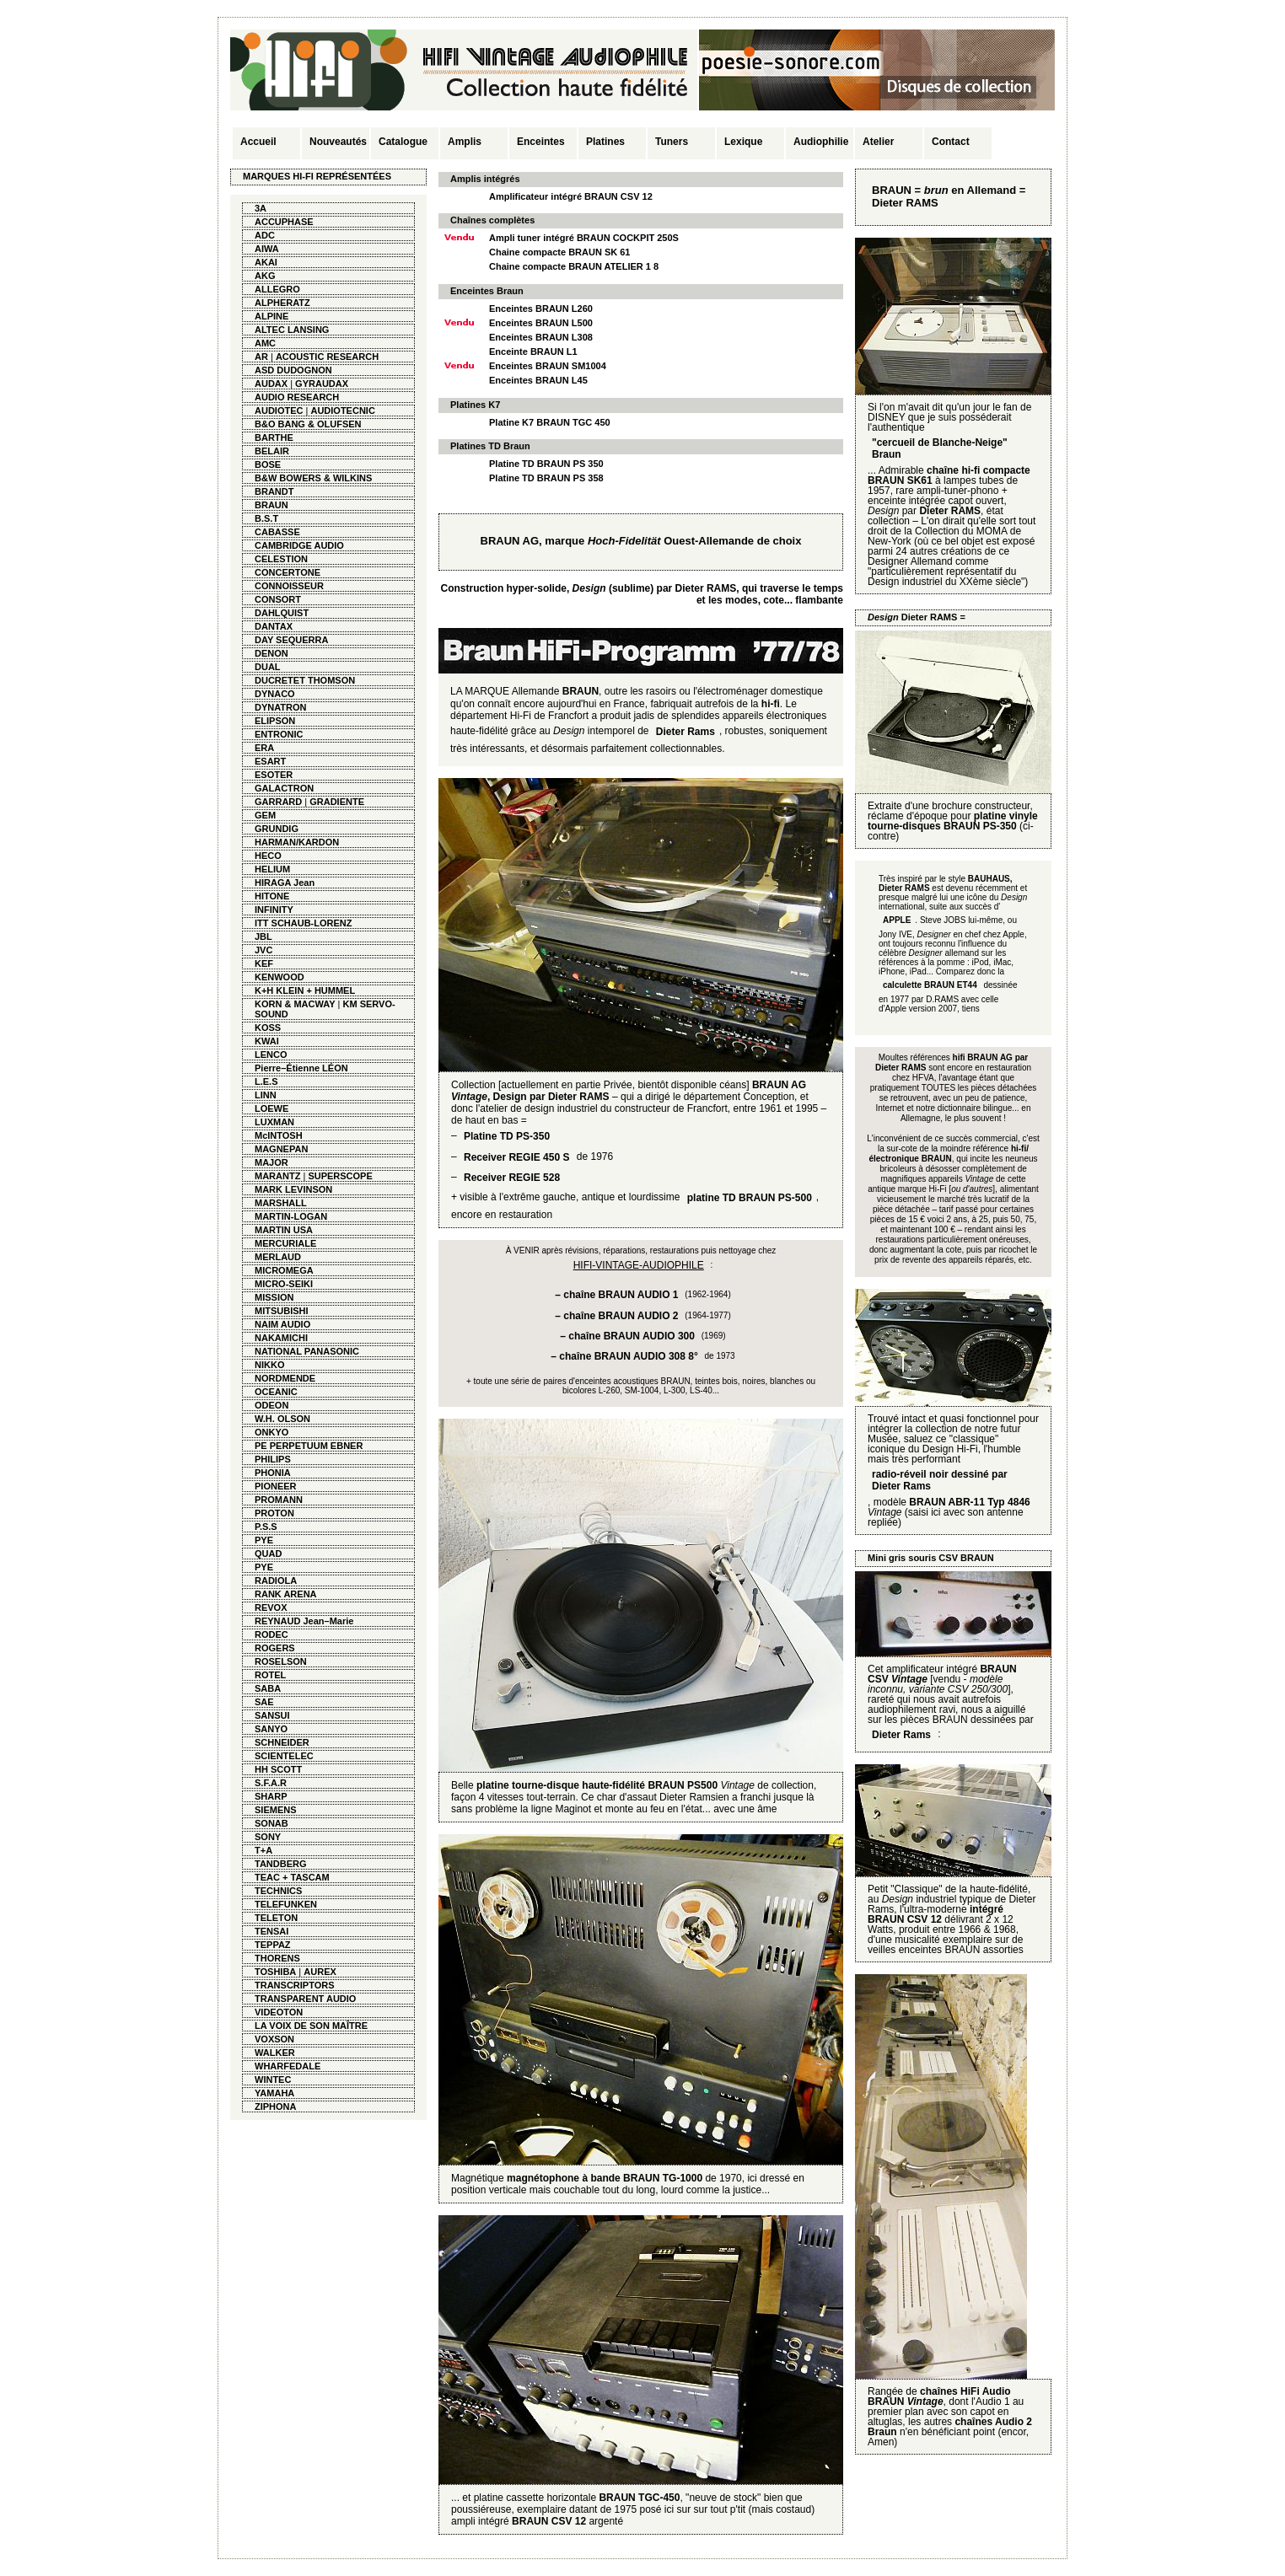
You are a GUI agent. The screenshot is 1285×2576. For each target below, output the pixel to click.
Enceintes (541, 142)
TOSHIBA (275, 1972)
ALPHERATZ (282, 303)
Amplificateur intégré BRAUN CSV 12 (571, 196)
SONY (268, 1837)
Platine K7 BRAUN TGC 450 (549, 422)
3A (260, 208)
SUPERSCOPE (340, 1176)
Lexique (743, 142)
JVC (263, 950)
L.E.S (266, 1081)
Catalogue (403, 142)
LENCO (271, 1054)
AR (261, 357)
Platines (605, 142)
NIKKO (269, 1365)
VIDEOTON (279, 2012)
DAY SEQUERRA (291, 640)
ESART (270, 761)
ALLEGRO (277, 289)
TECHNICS (278, 1891)
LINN (266, 1095)
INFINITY (274, 909)
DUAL (268, 667)
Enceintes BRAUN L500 (541, 323)
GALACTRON (284, 788)
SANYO (271, 1729)
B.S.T (266, 518)
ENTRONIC (279, 734)
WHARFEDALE (287, 2066)
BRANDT (274, 491)
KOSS (268, 1027)
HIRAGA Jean (285, 882)
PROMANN (279, 1500)
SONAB (271, 1823)
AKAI (266, 262)
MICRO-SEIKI (284, 1284)
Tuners (671, 142)
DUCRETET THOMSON (305, 680)
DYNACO (275, 694)
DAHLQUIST (282, 613)
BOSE (268, 464)
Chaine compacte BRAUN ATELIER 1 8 (574, 266)
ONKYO (271, 1432)
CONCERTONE (287, 572)
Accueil (258, 142)
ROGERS (275, 1648)
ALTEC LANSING (292, 330)
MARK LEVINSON (293, 1189)
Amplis (464, 142)
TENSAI (271, 1931)
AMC (265, 343)
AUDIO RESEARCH (297, 397)
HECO (268, 856)
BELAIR (272, 451)
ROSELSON (281, 1661)
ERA (264, 748)
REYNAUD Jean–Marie (304, 1621)
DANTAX (274, 626)
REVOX (271, 1607)
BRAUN (271, 505)
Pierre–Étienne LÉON (301, 1068)
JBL (263, 936)
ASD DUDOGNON (293, 370)
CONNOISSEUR (289, 586)
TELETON (276, 1918)
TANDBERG (281, 1864)
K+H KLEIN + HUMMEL (305, 990)
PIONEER (276, 1486)
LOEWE (271, 1108)
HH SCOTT (278, 1769)
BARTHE (274, 437)
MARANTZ (277, 1176)
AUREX (320, 1972)
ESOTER (274, 775)
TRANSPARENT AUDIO (305, 1999)
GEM (265, 815)
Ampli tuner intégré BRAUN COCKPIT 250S (584, 238)
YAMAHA (274, 2093)
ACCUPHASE (284, 222)
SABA (268, 1688)
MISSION (274, 1297)
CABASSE (277, 532)
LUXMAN (274, 1122)
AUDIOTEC (279, 410)
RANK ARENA (286, 1594)
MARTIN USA (284, 1230)
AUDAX (271, 383)
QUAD (268, 1553)
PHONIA (273, 1473)
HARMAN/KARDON (297, 842)
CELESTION (281, 559)
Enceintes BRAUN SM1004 (547, 366)
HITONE (272, 896)
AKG (265, 276)
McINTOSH (279, 1135)
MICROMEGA (284, 1270)
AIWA (267, 249)
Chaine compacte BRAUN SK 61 (560, 252)
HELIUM (272, 869)
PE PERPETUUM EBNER (309, 1446)
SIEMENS (276, 1810)
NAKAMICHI (281, 1338)
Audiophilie (820, 142)
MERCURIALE (285, 1243)
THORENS (277, 1958)
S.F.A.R (271, 1783)
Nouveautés (338, 142)
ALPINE (271, 316)
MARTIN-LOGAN (291, 1216)
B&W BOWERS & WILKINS (313, 478)
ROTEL (270, 1675)
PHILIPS (273, 1459)
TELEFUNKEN (286, 1904)
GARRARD (278, 802)
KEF (264, 963)
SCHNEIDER (282, 1742)
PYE (264, 1540)
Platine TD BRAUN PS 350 (546, 464)
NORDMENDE (285, 1378)
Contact (951, 142)
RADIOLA (276, 1580)
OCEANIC (276, 1392)
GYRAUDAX (321, 383)
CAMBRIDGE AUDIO (299, 545)
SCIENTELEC (284, 1756)
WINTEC (273, 2079)
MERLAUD (278, 1257)
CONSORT (278, 599)
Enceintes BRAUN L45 (538, 380)
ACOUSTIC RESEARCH (327, 357)
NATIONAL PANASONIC (307, 1351)
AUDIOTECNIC (342, 410)
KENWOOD (279, 977)
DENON (271, 653)
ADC (265, 235)
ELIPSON (275, 721)
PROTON (274, 1513)
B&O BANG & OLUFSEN (308, 424)
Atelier (878, 142)
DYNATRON (281, 707)
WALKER (275, 2052)
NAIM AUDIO (282, 1324)
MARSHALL (281, 1203)
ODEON (271, 1405)
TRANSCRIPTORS (295, 1985)
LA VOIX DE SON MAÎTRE (311, 2026)
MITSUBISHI (282, 1311)
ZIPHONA (276, 2106)
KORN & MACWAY (295, 1004)
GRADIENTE (336, 802)
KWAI (267, 1041)
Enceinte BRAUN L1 (533, 351)
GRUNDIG (276, 829)
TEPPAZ (273, 1945)
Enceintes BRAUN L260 (541, 308)
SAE (264, 1702)
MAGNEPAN (281, 1149)
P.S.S (266, 1526)
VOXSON (274, 2039)
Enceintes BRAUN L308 (541, 337)
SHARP (271, 1796)
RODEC (271, 1634)
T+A (263, 1850)
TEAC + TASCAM (292, 1877)
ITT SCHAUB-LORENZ (303, 923)
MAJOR (271, 1162)
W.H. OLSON (282, 1419)
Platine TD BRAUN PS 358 (546, 478)
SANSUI (272, 1715)
